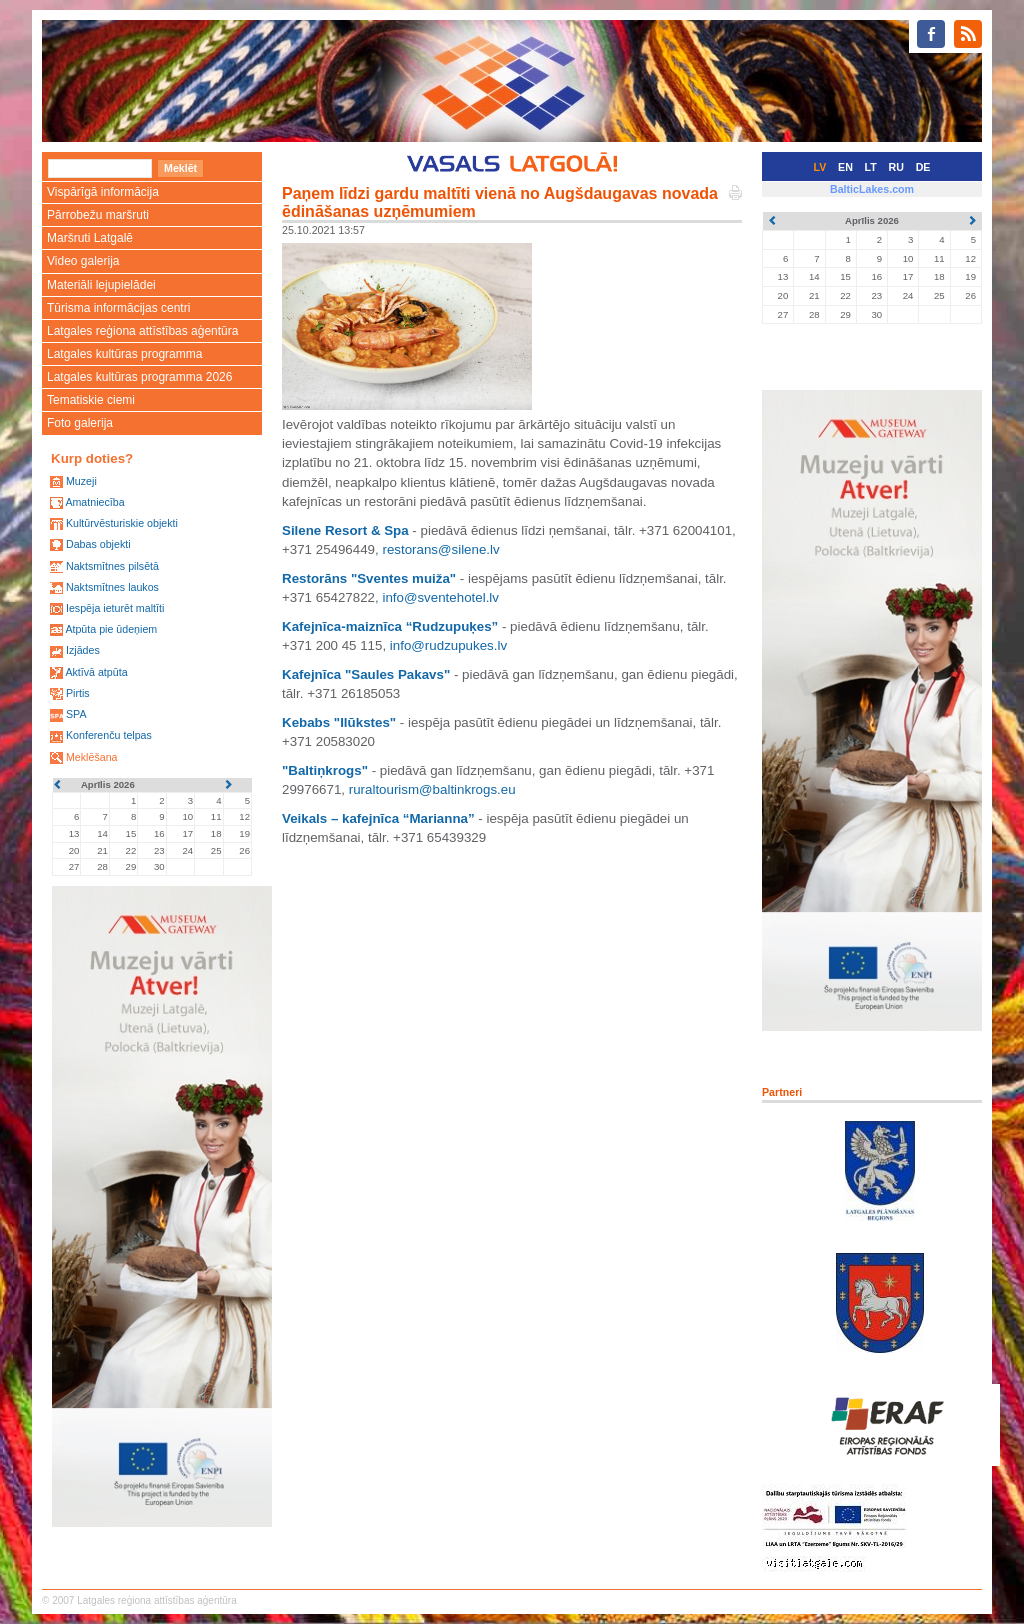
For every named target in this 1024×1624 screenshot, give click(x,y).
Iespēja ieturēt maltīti (115, 608)
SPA (76, 714)
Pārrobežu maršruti (98, 215)
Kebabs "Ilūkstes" (339, 722)
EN (845, 167)
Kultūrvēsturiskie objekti (122, 523)
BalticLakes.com (872, 189)
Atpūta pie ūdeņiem (111, 629)
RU (896, 167)
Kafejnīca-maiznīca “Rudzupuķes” (390, 626)
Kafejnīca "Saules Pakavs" (366, 674)
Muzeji (81, 481)
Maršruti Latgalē (90, 238)
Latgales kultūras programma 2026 (139, 377)
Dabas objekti (98, 544)
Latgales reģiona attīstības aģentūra (142, 331)
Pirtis (78, 693)
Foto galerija (80, 423)
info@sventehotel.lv (440, 597)
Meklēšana (92, 757)
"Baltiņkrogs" (325, 770)
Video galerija (83, 261)
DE (923, 167)
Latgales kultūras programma (124, 354)
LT (871, 167)
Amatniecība (94, 502)
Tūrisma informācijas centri (118, 308)
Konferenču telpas (109, 735)
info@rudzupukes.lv (448, 645)
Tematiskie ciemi (91, 400)
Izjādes (83, 650)
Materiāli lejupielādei (101, 285)
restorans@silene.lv (440, 549)
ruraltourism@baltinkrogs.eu (432, 789)
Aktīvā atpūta (96, 672)
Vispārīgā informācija (103, 192)
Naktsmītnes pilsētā (112, 566)
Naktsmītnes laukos (112, 587)
